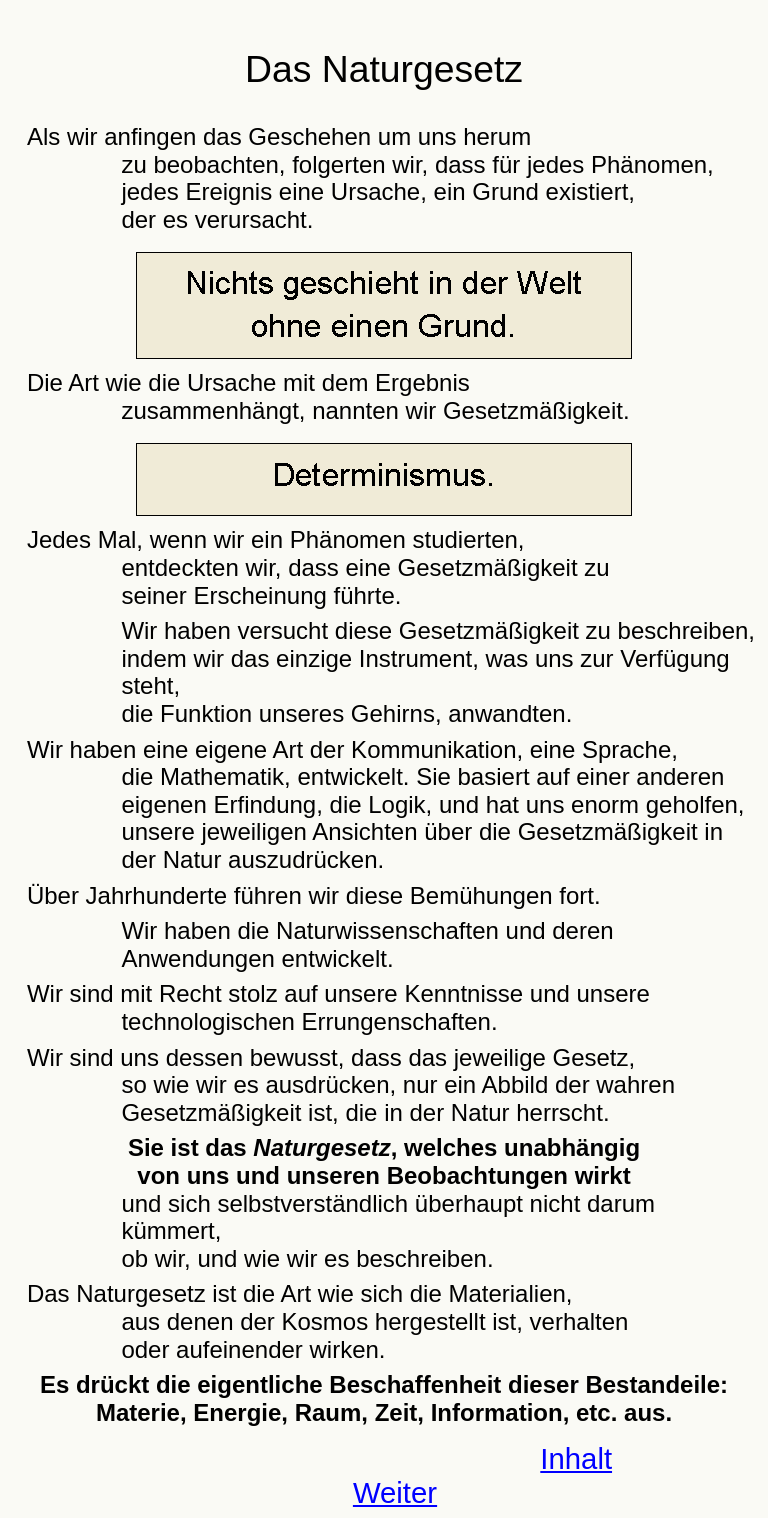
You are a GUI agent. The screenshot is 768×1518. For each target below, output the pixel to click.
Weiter (395, 1492)
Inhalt (576, 1458)
